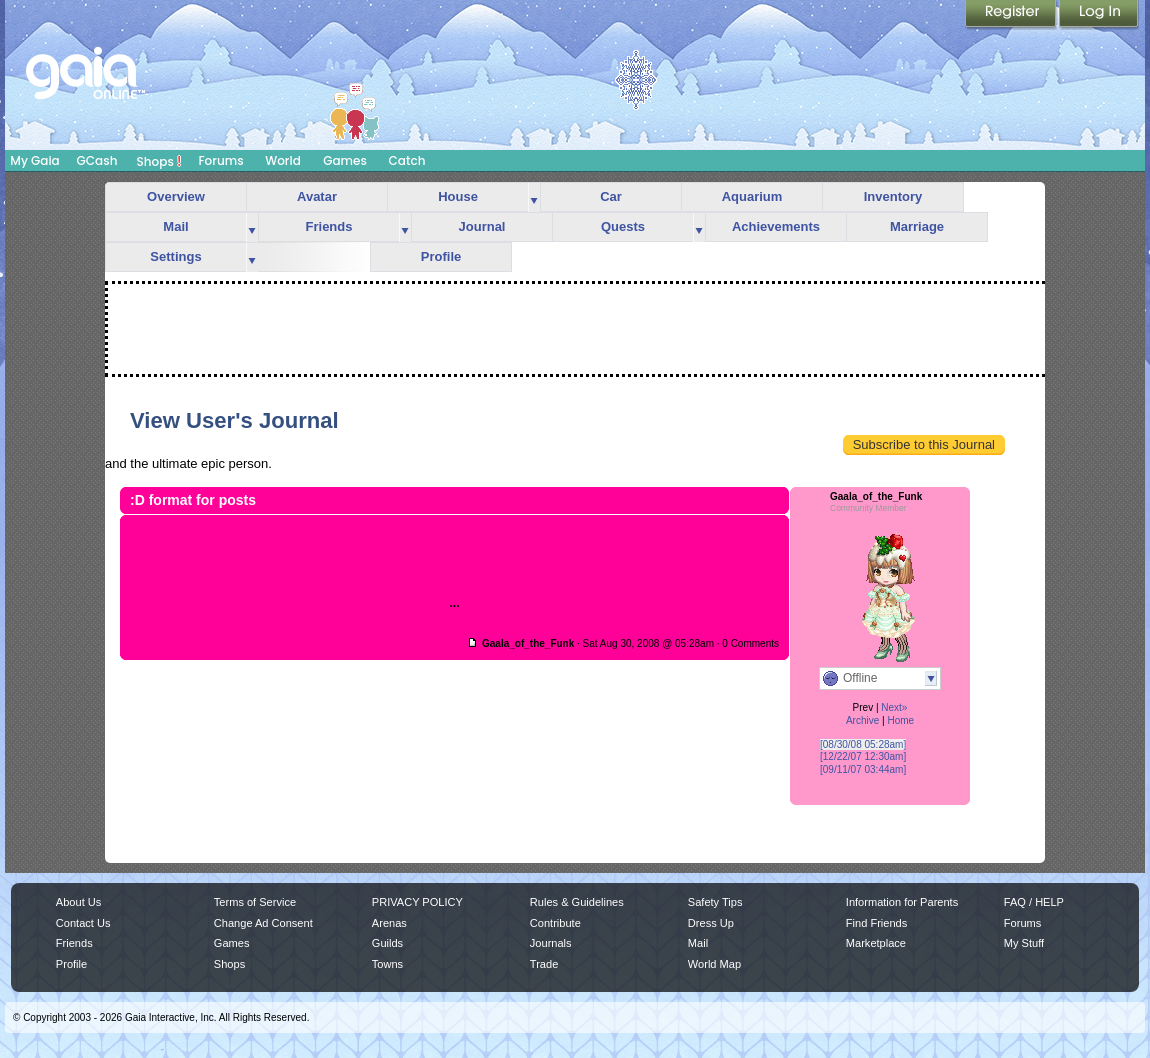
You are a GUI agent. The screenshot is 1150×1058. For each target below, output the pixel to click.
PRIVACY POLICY (417, 902)
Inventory (893, 196)
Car (611, 196)
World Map (714, 964)
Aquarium (752, 196)
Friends (329, 226)
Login (1099, 15)
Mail (175, 226)
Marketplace (876, 943)
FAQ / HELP (1034, 902)
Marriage (917, 226)
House (458, 196)
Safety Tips (715, 902)
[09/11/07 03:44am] (863, 769)
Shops (159, 161)
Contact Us (83, 923)
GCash (97, 160)
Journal (482, 226)
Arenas (389, 923)
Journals (551, 943)
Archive (862, 720)
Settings (175, 256)
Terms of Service (255, 902)
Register (1012, 15)
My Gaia (34, 160)
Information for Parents (902, 902)
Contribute (555, 923)
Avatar (317, 196)
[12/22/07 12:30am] (863, 756)
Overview (176, 196)
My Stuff (1024, 943)
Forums (220, 160)
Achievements (776, 226)
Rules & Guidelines (577, 902)
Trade (544, 964)
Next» (894, 707)
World (283, 160)
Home (900, 720)
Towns (387, 964)
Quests (623, 226)
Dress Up (711, 923)
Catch (407, 160)
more (534, 197)
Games (345, 160)
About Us (78, 902)
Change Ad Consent (263, 923)
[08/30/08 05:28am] (863, 744)
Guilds (387, 943)
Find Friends (876, 923)
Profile (441, 256)
